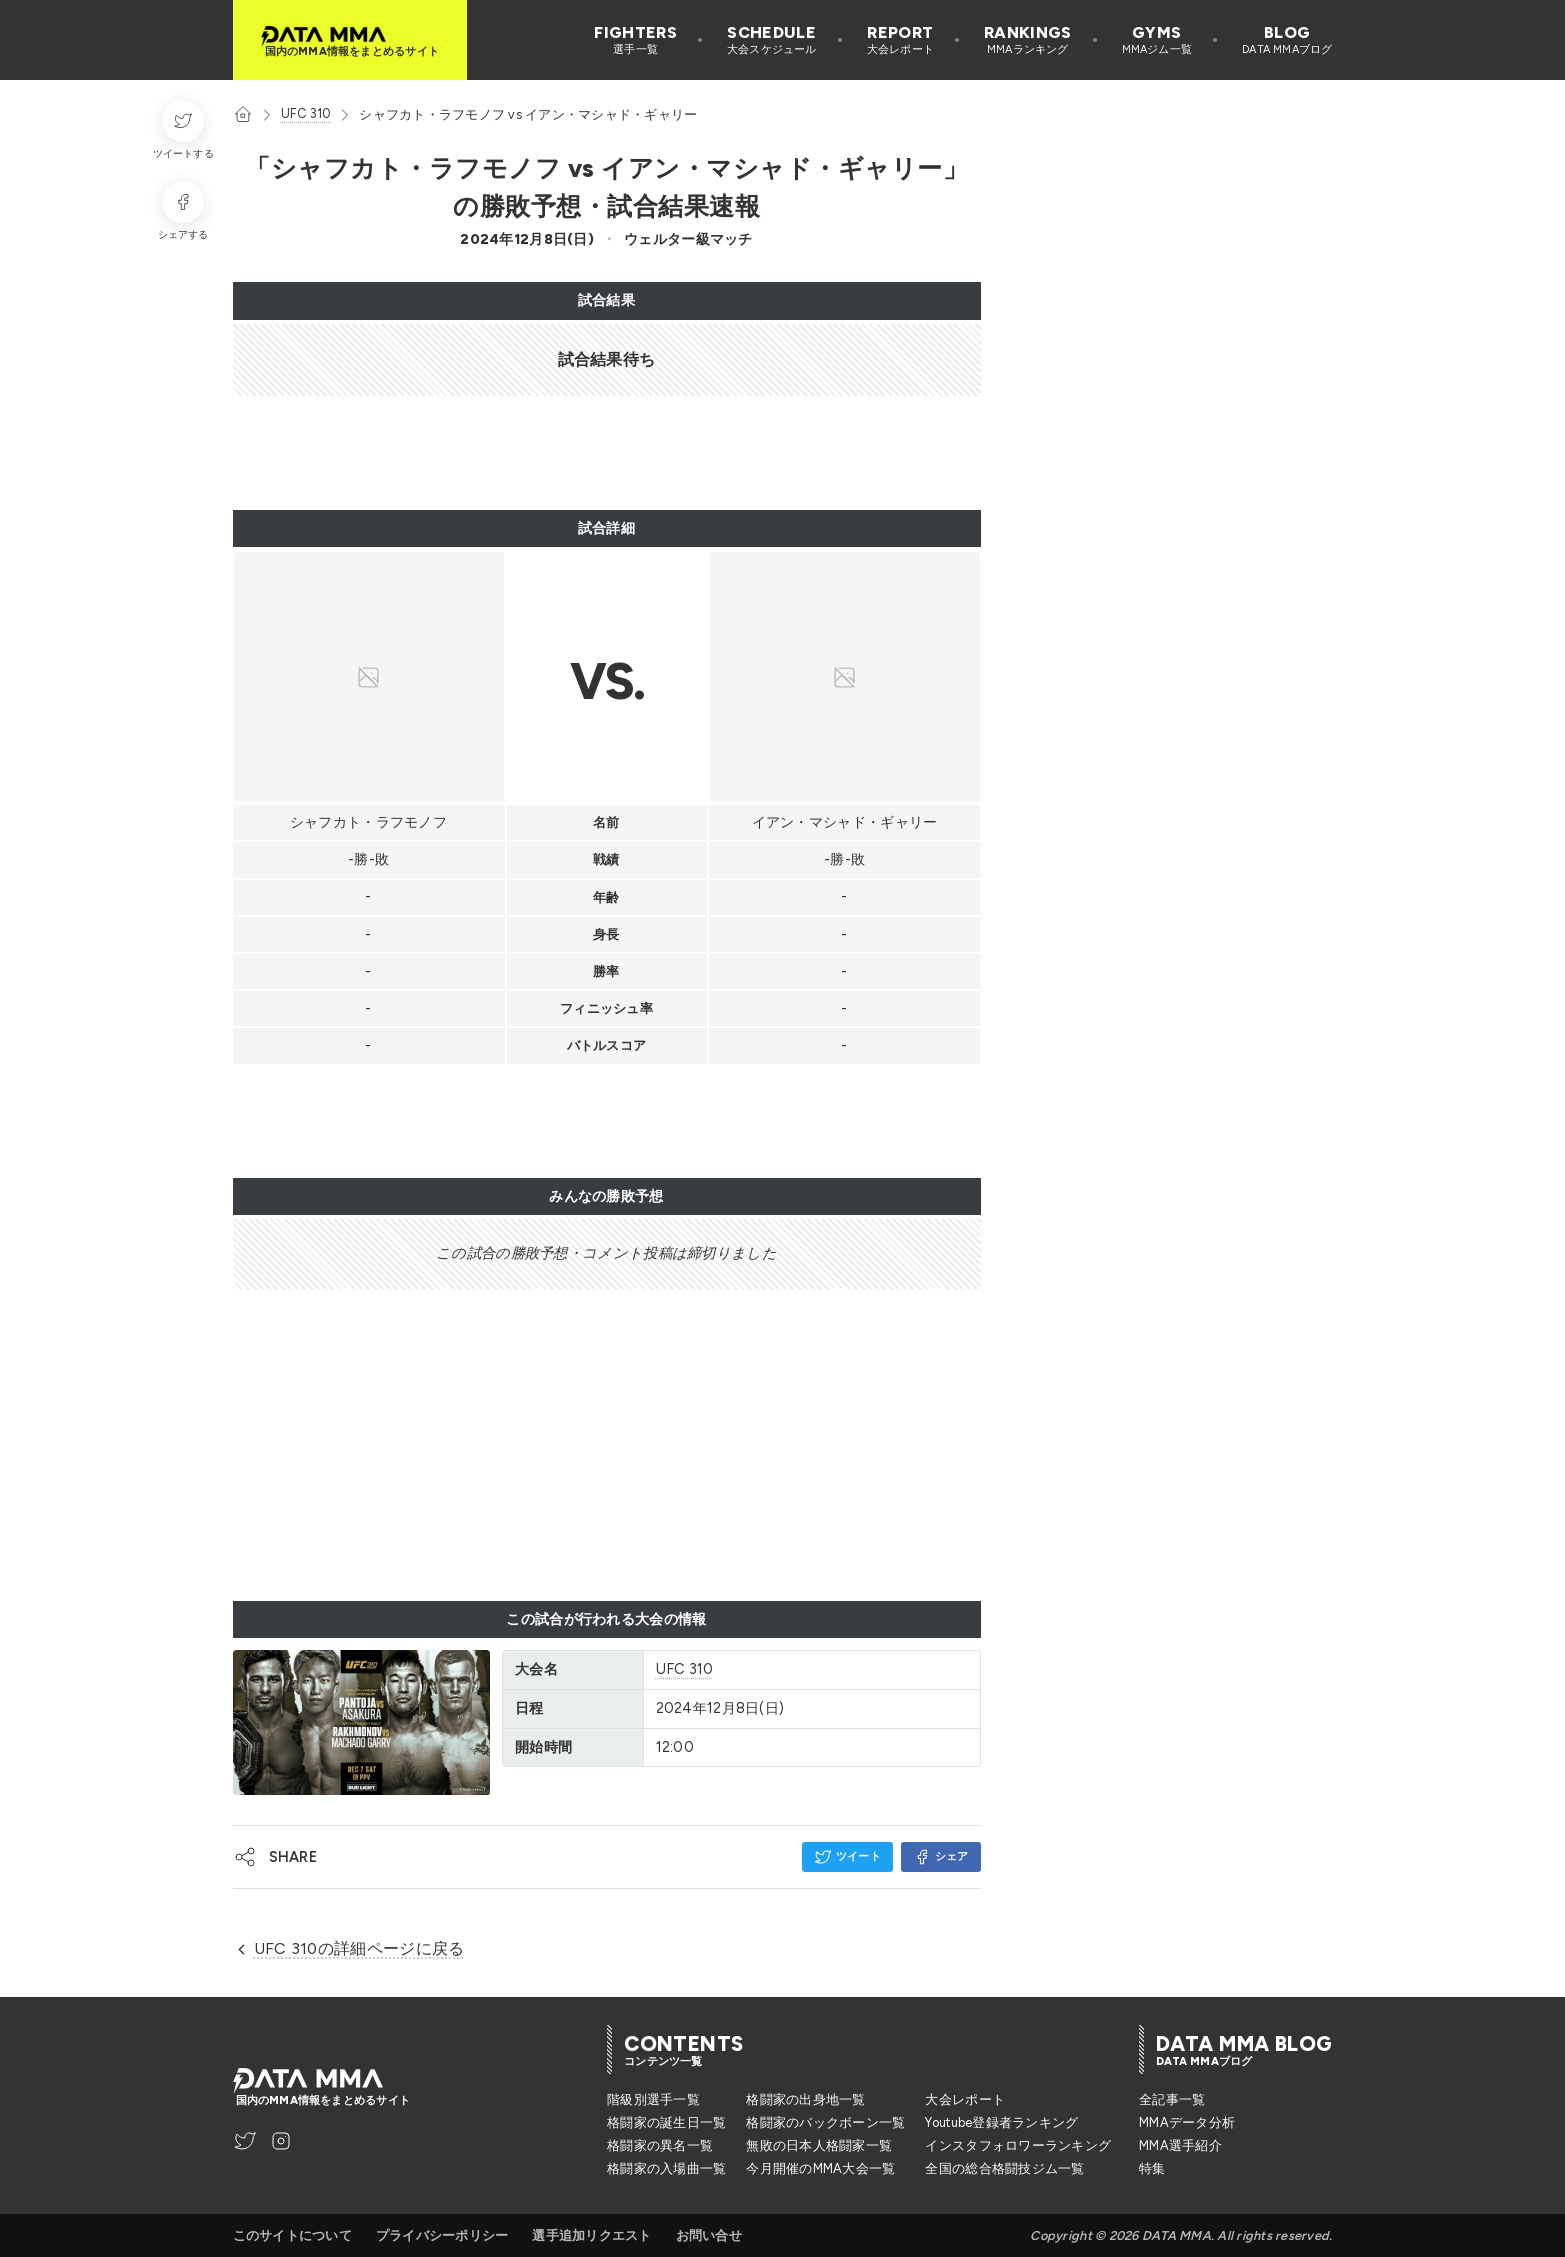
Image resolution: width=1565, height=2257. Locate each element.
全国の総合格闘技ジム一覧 (1004, 2168)
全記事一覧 (1172, 2099)
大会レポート (965, 2099)
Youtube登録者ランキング (1001, 2122)
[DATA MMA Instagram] (281, 2141)
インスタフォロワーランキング (1018, 2145)
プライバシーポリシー (442, 2235)
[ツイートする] (183, 130)
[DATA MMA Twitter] (245, 2141)
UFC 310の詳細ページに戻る (349, 1948)
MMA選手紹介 (1180, 2145)
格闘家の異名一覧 (660, 2145)
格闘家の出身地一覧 (805, 2099)
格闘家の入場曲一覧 (666, 2168)
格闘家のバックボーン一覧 (825, 2122)
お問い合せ (709, 2235)
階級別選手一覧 (653, 2099)
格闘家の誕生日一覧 (666, 2122)
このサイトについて (292, 2235)
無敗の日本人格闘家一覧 (819, 2145)
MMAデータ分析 (1187, 2122)
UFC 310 (306, 113)
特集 (1152, 2168)
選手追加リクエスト (591, 2235)
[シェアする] (183, 211)
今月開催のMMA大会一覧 (820, 2168)
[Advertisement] (597, 453)
